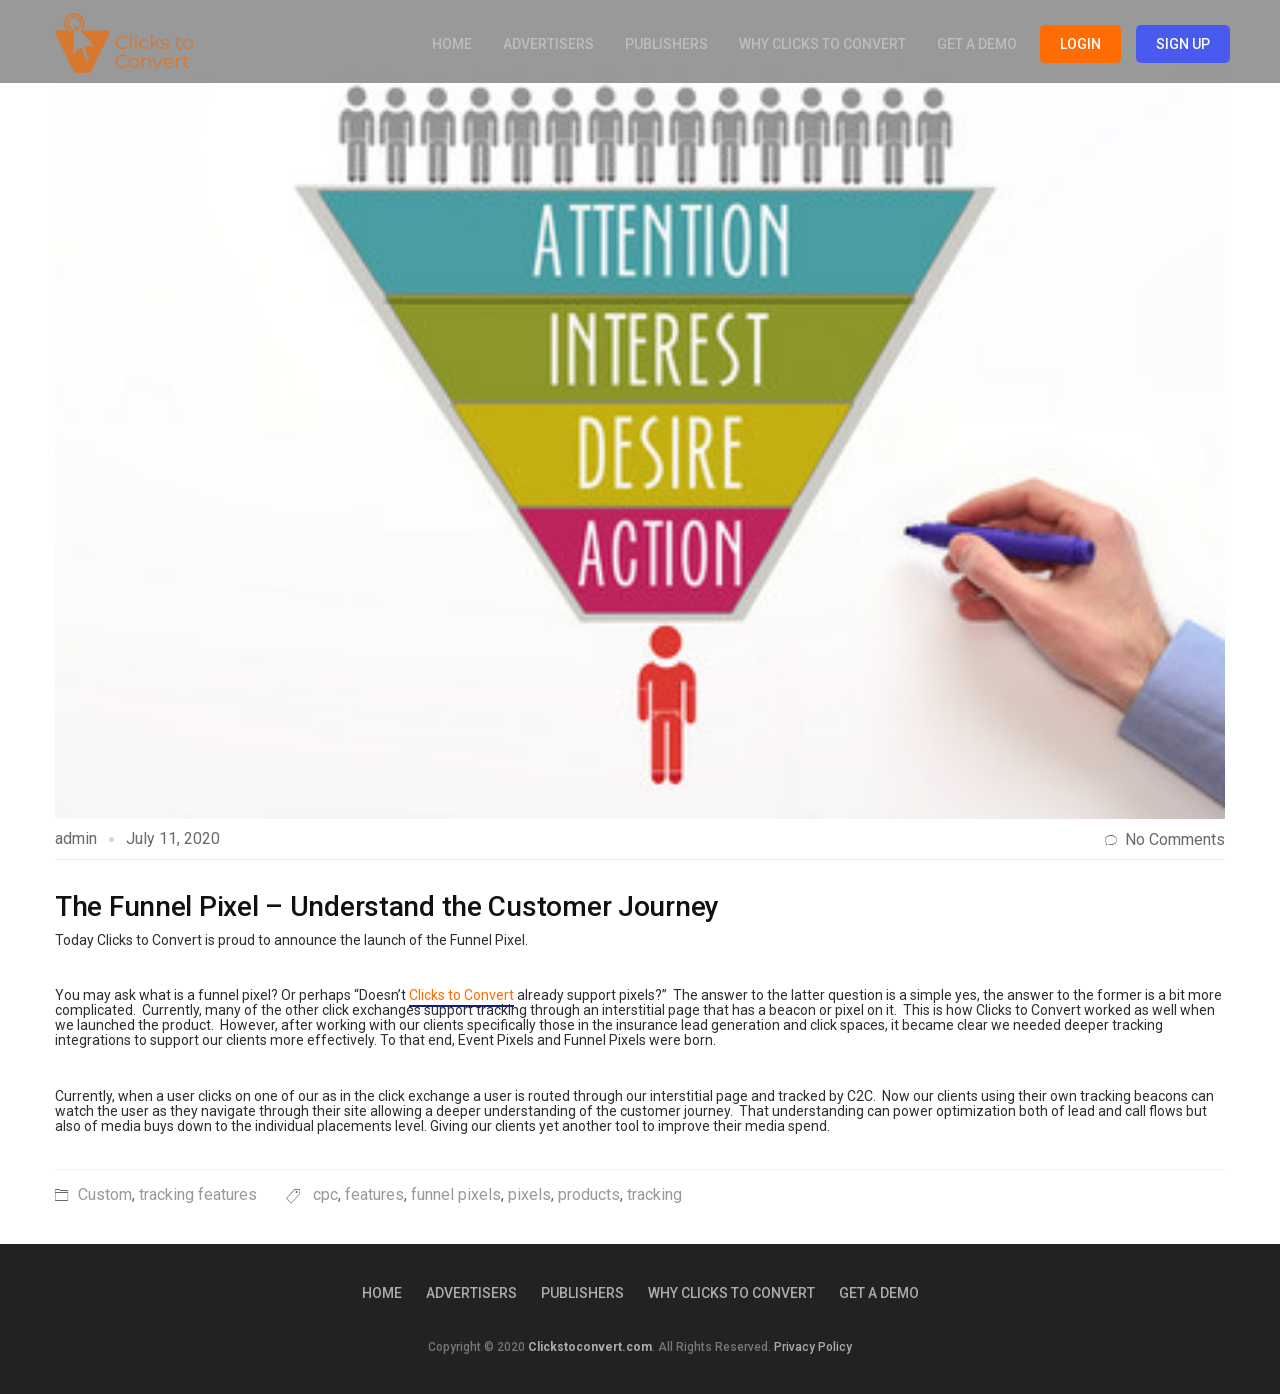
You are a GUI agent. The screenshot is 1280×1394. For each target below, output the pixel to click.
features (374, 1194)
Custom (105, 1194)
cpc (325, 1194)
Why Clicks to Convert (822, 44)
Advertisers (548, 44)
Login (1080, 44)
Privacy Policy (813, 1347)
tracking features (198, 1194)
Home (452, 44)
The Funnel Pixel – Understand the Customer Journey (387, 906)
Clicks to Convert (461, 995)
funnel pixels (456, 1194)
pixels (529, 1194)
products (589, 1194)
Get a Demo (977, 44)
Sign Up (1183, 44)
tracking (654, 1194)
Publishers (666, 44)
